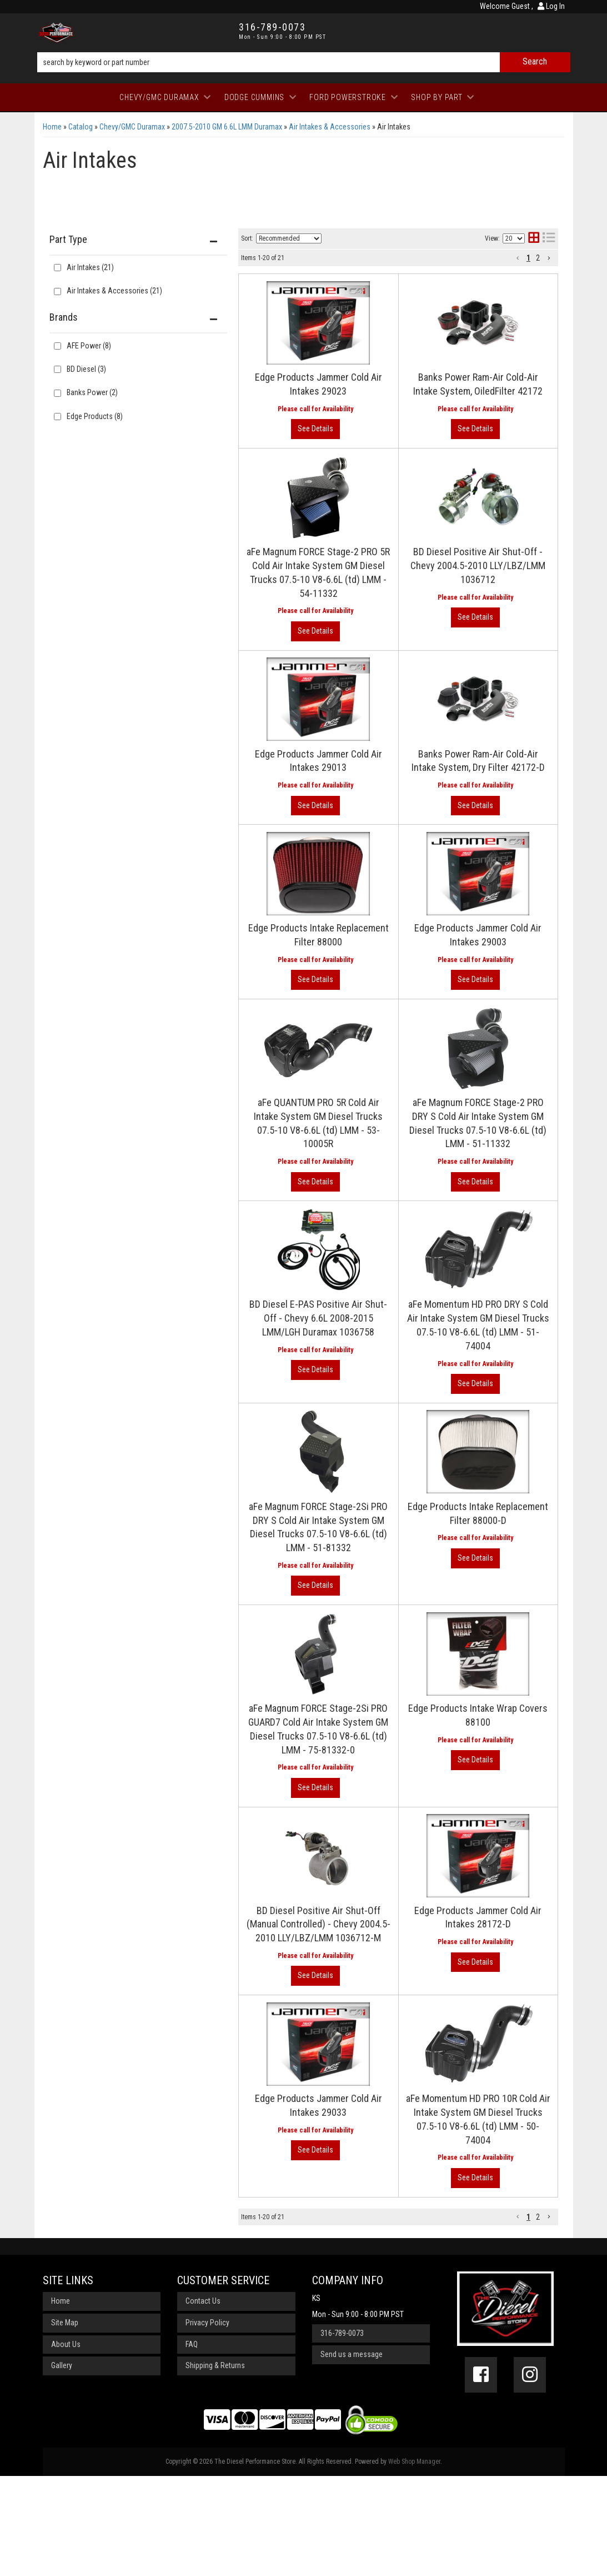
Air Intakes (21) (90, 267)
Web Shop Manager (414, 2562)
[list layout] (549, 238)
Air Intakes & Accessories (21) (114, 290)
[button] (303, 62)
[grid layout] (534, 238)
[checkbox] (57, 346)
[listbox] (289, 238)
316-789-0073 (342, 2433)
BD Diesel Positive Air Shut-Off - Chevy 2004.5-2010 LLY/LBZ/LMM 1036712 (394, 608)
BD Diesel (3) (86, 369)
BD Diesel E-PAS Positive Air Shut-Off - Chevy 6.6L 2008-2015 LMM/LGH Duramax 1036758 (395, 1321)
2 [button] (538, 257)
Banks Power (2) (92, 392)
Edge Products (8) (95, 416)
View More (512, 324)
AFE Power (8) (89, 345)
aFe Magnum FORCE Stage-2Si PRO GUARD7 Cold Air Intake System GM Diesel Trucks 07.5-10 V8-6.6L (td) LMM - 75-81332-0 (395, 1734)
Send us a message (351, 2454)
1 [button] (528, 257)
